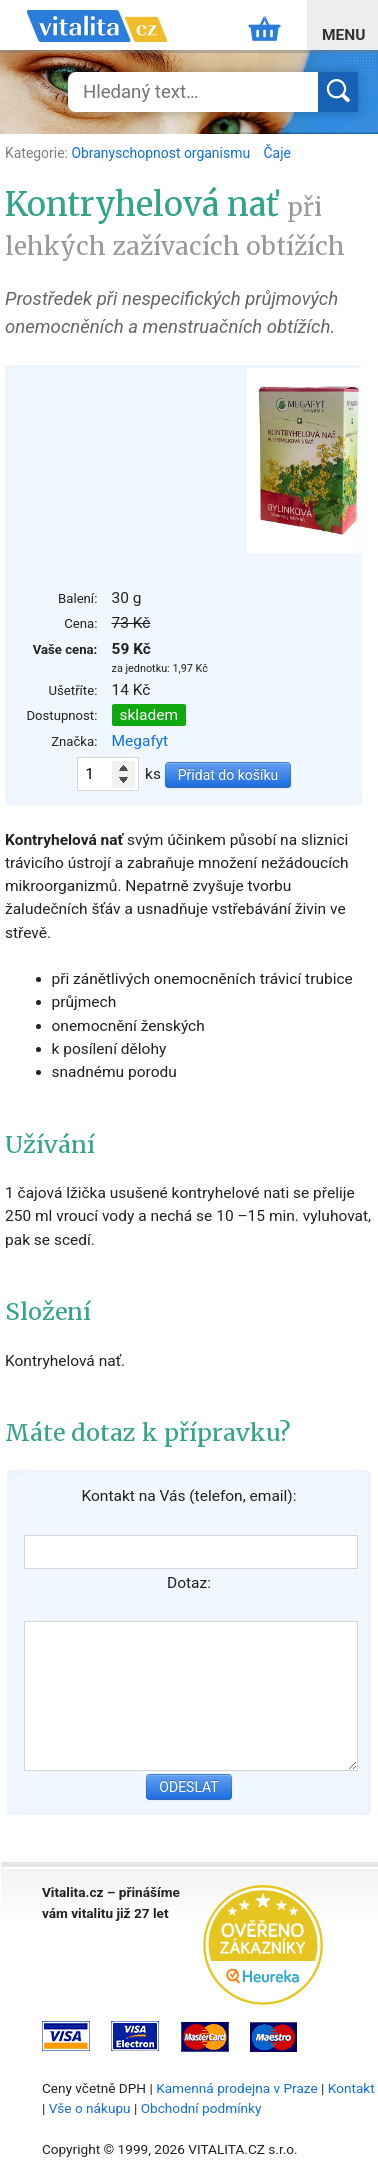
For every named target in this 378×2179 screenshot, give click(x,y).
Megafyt (140, 741)
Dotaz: (189, 1583)
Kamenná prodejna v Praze (237, 2088)
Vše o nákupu (90, 2108)
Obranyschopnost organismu (162, 153)
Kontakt (351, 2088)
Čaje (277, 153)
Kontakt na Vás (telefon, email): (188, 1496)
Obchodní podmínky (201, 2108)
